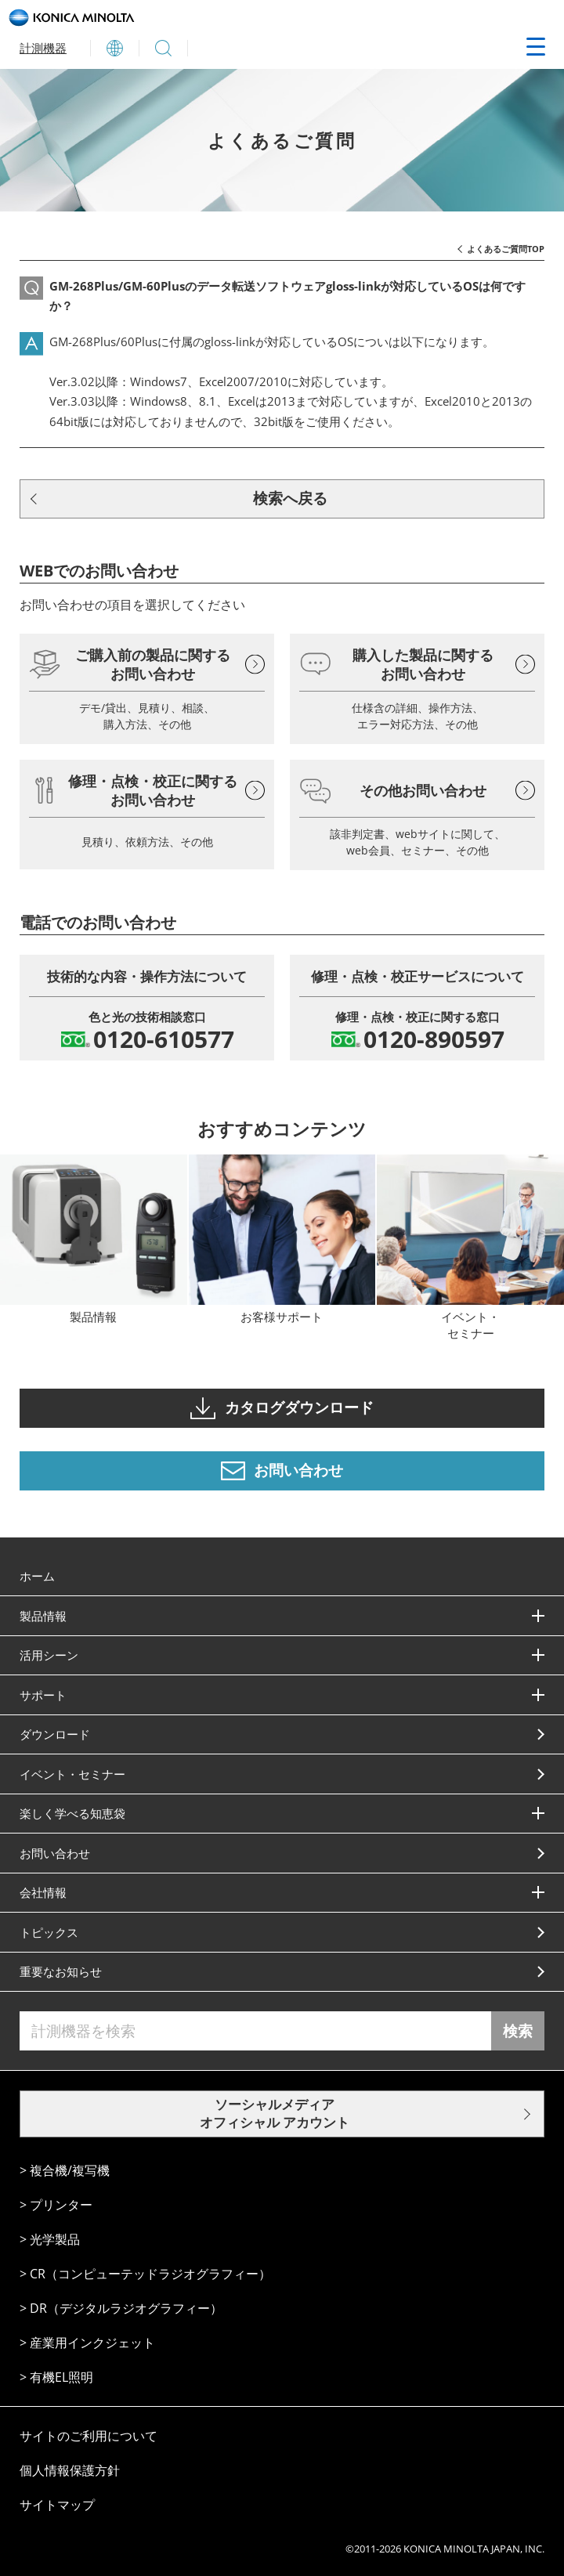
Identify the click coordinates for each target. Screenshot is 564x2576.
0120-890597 (433, 1039)
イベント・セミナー (72, 1774)
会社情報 (43, 1892)
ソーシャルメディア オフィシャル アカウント (274, 2113)
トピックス (49, 1932)
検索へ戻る (290, 498)
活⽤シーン (49, 1655)
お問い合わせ (55, 1853)
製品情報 (43, 1616)
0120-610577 (163, 1039)
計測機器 (43, 48)
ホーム (37, 1576)
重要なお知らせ (61, 1971)
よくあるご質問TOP (505, 249)
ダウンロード (55, 1734)
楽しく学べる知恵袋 (72, 1813)
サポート (43, 1695)
